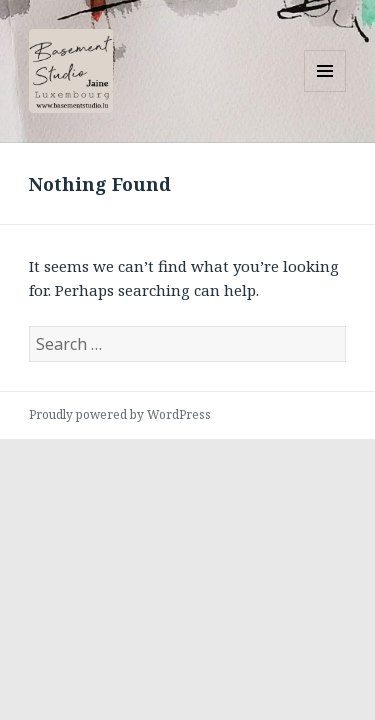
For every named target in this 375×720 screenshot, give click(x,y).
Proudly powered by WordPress (120, 414)
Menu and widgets (325, 91)
